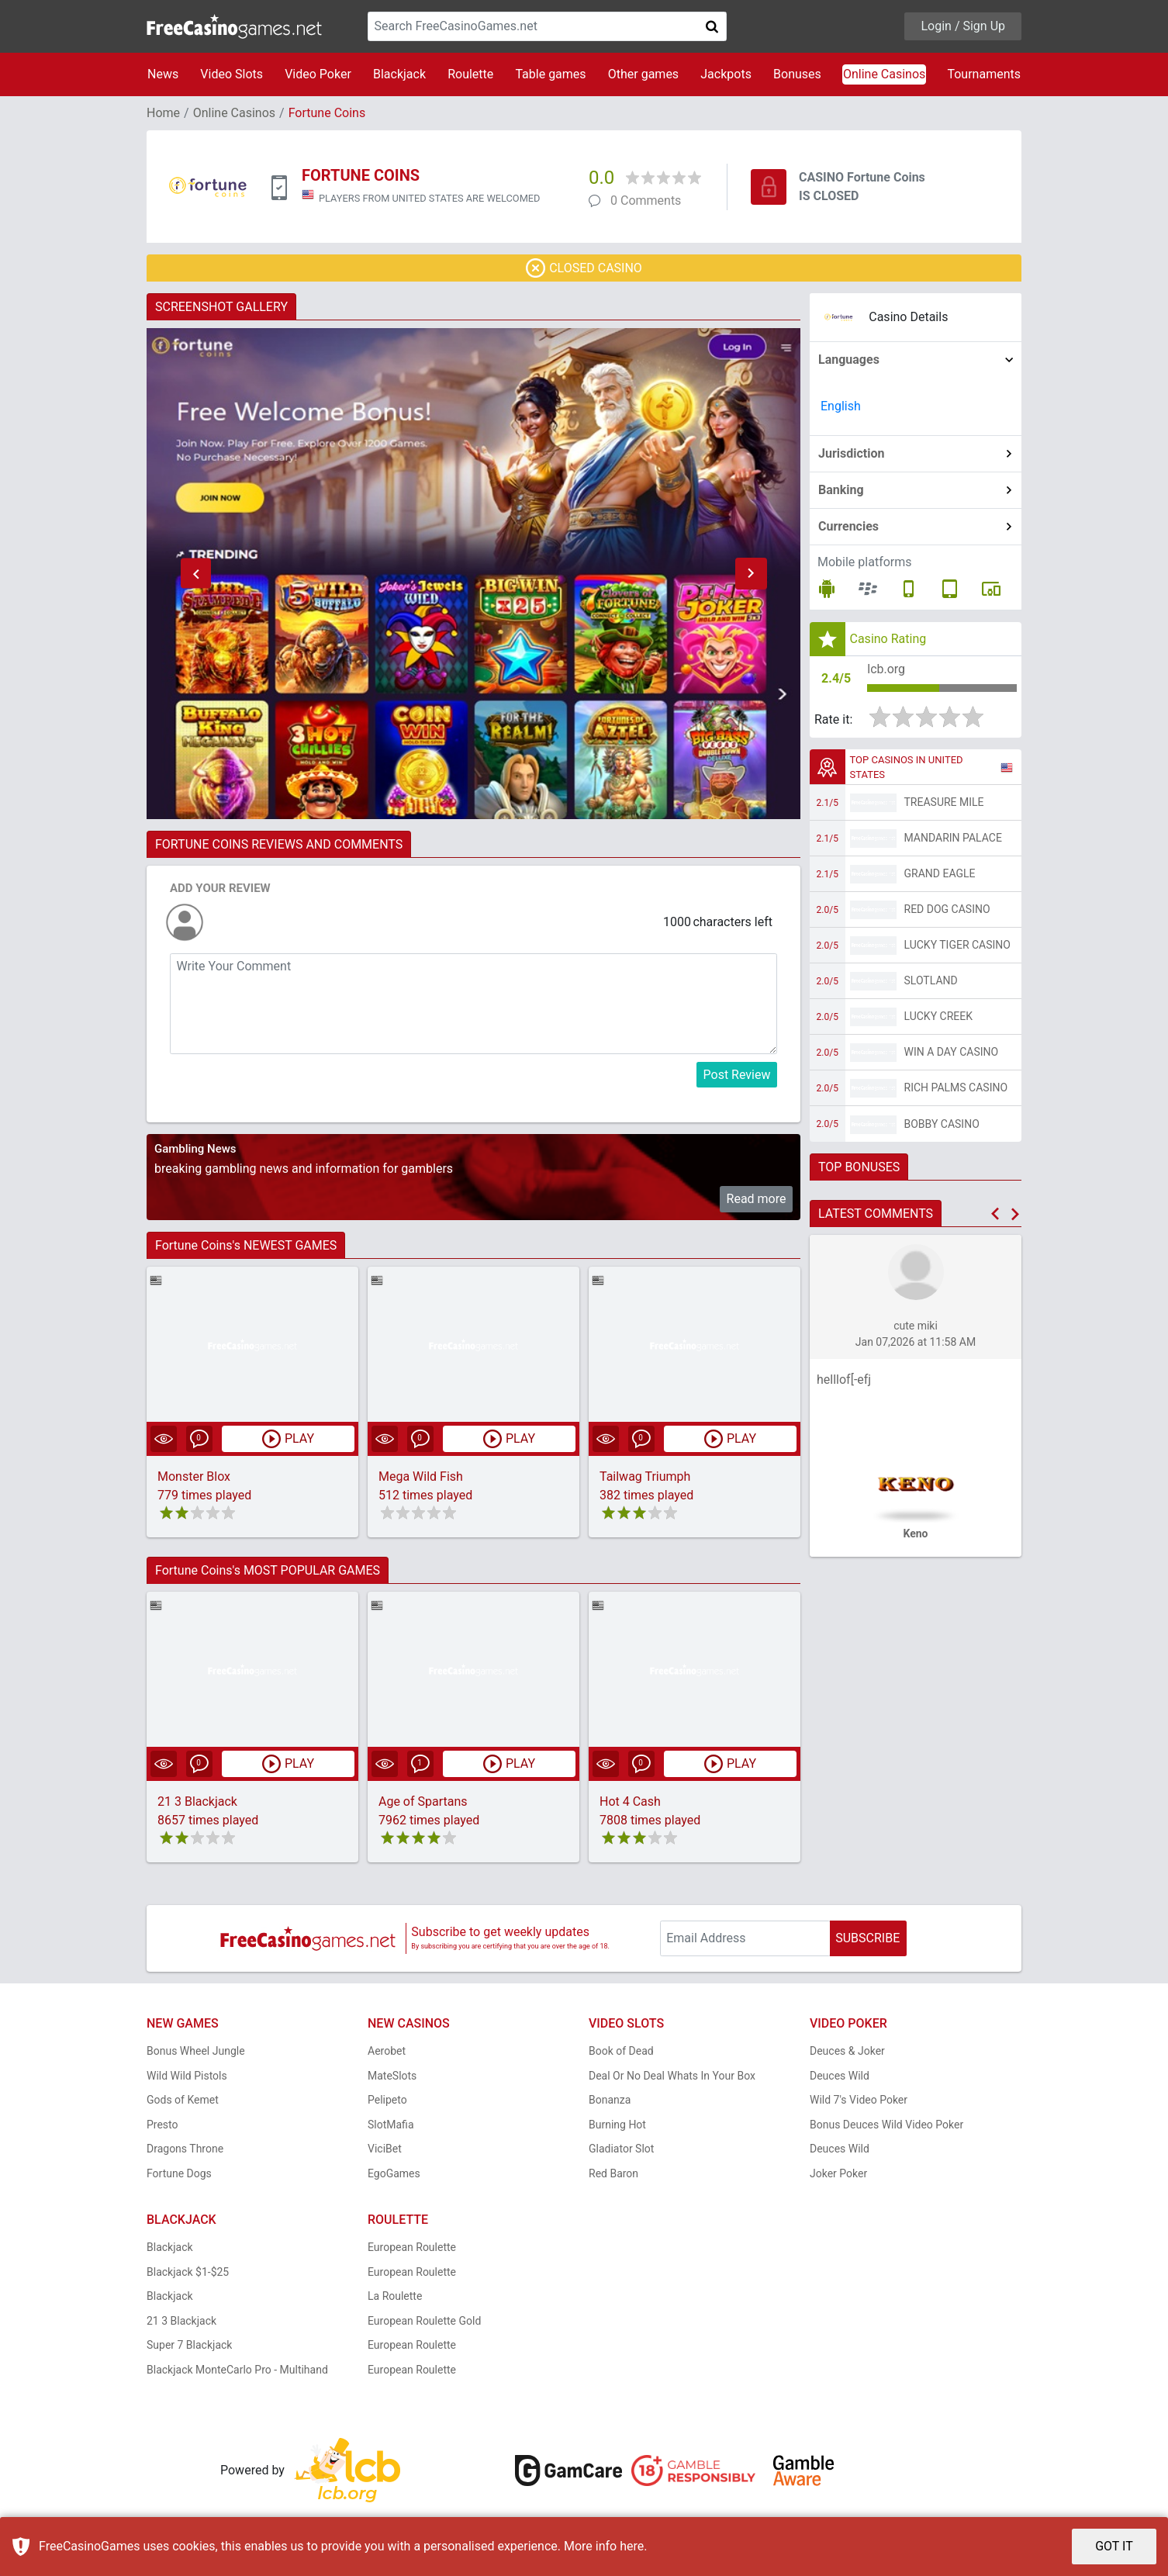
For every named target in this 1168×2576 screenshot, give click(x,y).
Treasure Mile (944, 802)
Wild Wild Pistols (187, 2075)
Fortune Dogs (179, 2173)
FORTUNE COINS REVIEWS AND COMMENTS (279, 844)
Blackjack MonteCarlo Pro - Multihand (237, 2369)
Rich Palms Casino (956, 1087)
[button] (195, 574)
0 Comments (645, 200)
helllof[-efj (844, 1379)
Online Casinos (884, 74)
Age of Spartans (423, 1801)
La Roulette (395, 2296)
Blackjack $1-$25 (188, 2272)
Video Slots (231, 74)
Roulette (470, 74)
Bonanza (610, 2100)
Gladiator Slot (621, 2148)
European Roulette (412, 2247)
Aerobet (387, 2051)
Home (163, 112)
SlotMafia (391, 2124)
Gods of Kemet (183, 2100)
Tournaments (984, 74)
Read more (756, 1198)
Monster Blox (193, 1476)
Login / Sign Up (963, 26)
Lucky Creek (938, 1016)
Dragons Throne (185, 2148)
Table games (550, 74)
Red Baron (613, 2173)
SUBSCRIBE (867, 1938)
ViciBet (385, 2148)
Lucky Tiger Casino (957, 945)
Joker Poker (838, 2173)
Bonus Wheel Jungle (196, 2051)
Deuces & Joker (847, 2051)
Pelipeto (387, 2100)
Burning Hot (617, 2124)
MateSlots (392, 2075)
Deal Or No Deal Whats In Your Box (672, 2075)
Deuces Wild (839, 2075)
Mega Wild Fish (420, 1476)
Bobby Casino (942, 1124)
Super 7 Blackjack (189, 2345)
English (841, 406)
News (162, 74)
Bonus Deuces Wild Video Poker (886, 2124)
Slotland (931, 980)
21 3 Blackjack (197, 1801)
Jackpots (726, 74)
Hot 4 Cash (630, 1801)
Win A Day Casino (951, 1052)
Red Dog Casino (947, 909)
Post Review (737, 1074)
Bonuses (797, 74)
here (632, 2546)
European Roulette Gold (424, 2321)
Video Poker (318, 74)
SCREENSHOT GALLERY (221, 306)
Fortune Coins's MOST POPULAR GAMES (267, 1570)
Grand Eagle (940, 873)
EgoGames (394, 2173)
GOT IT (1114, 2546)
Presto (162, 2124)
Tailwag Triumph (645, 1476)
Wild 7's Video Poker (858, 2100)
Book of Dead (621, 2051)
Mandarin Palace (953, 838)
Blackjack (399, 74)
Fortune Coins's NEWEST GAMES (246, 1245)
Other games (643, 74)
